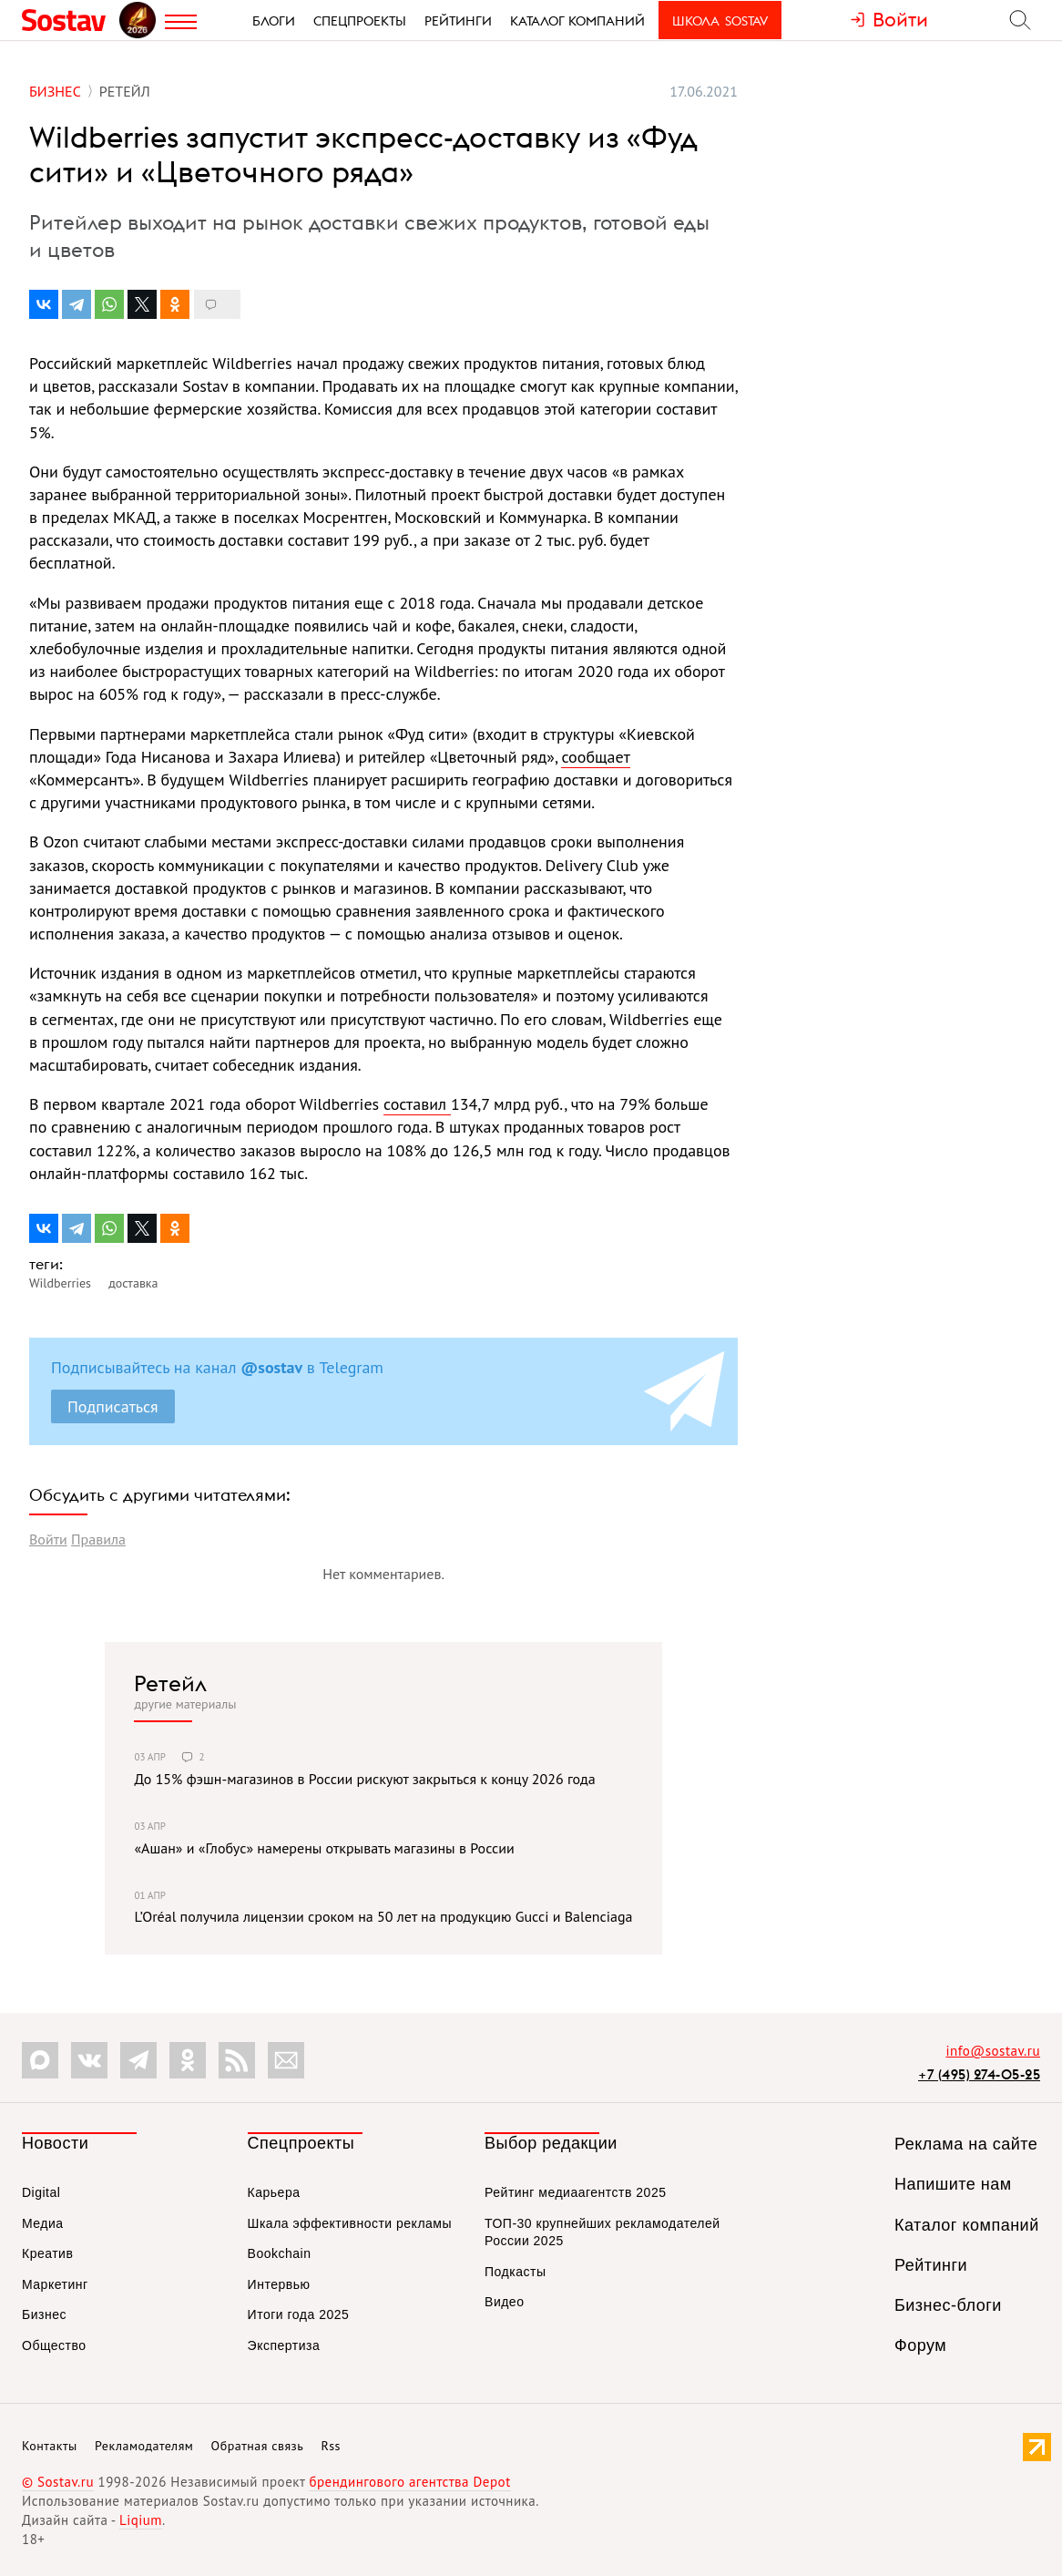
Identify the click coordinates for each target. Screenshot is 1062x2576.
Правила (98, 1539)
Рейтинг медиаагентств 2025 (575, 2192)
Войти (48, 1539)
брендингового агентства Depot (409, 2481)
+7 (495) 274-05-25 (979, 2074)
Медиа (43, 2223)
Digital (41, 2192)
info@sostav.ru (992, 2050)
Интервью (279, 2284)
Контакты (49, 2445)
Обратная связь (257, 2445)
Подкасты (515, 2271)
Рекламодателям (144, 2445)
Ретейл (170, 1683)
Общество (54, 2345)
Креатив (47, 2253)
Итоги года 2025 (299, 2314)
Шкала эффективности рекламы (350, 2223)
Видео (504, 2301)
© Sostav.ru (58, 2481)
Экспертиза (284, 2345)
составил (417, 1103)
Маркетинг (55, 2284)
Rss (331, 2445)
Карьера (274, 2192)
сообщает (595, 756)
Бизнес (44, 2314)
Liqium (140, 2520)
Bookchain (279, 2253)
